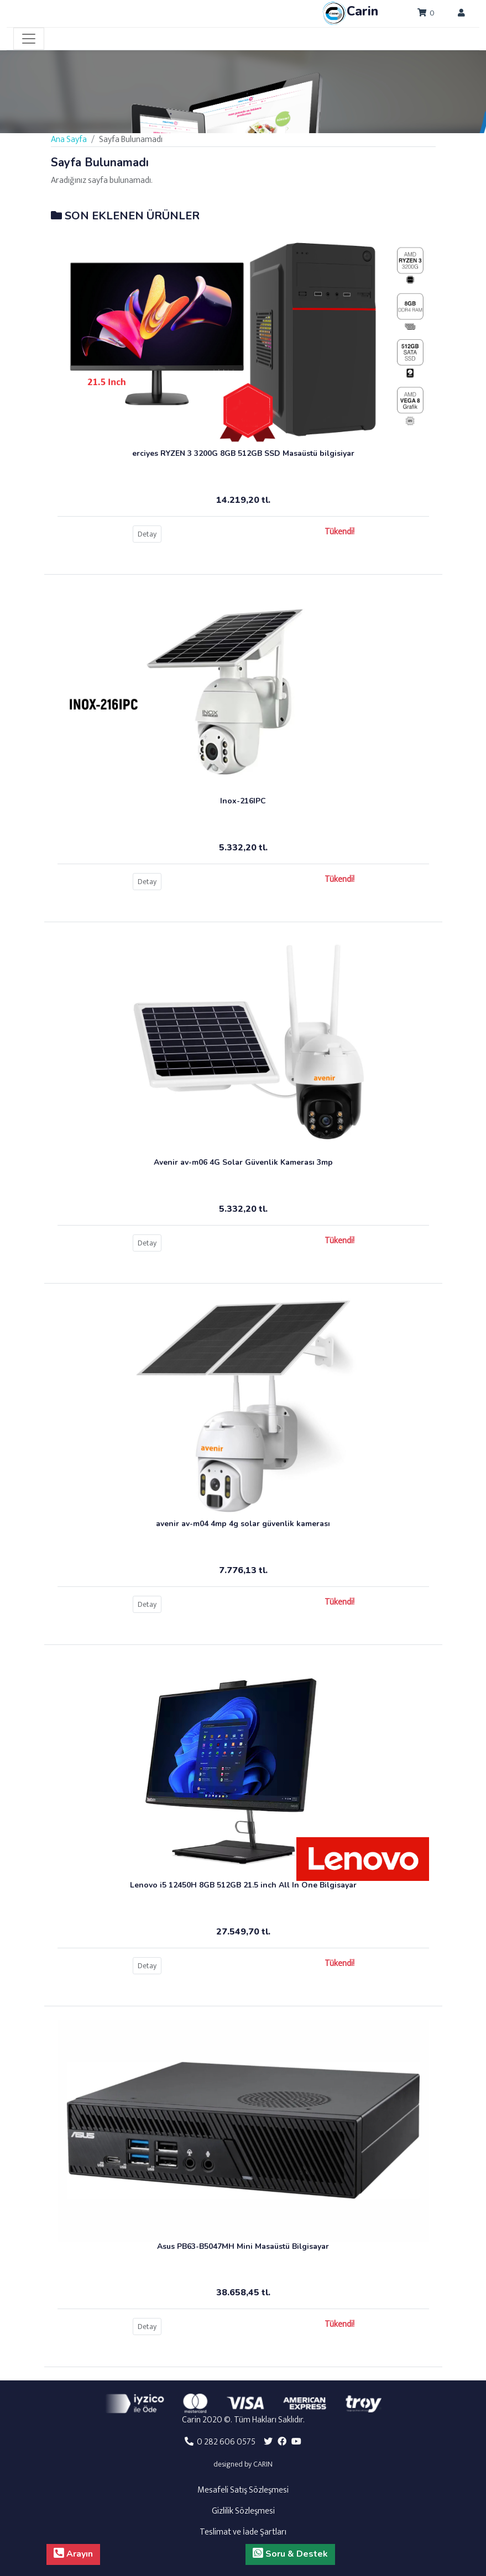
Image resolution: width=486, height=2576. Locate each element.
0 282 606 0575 (220, 2442)
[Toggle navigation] (28, 39)
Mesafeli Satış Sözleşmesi (243, 2490)
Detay (147, 534)
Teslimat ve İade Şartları (243, 2532)
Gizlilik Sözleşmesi (243, 2511)
